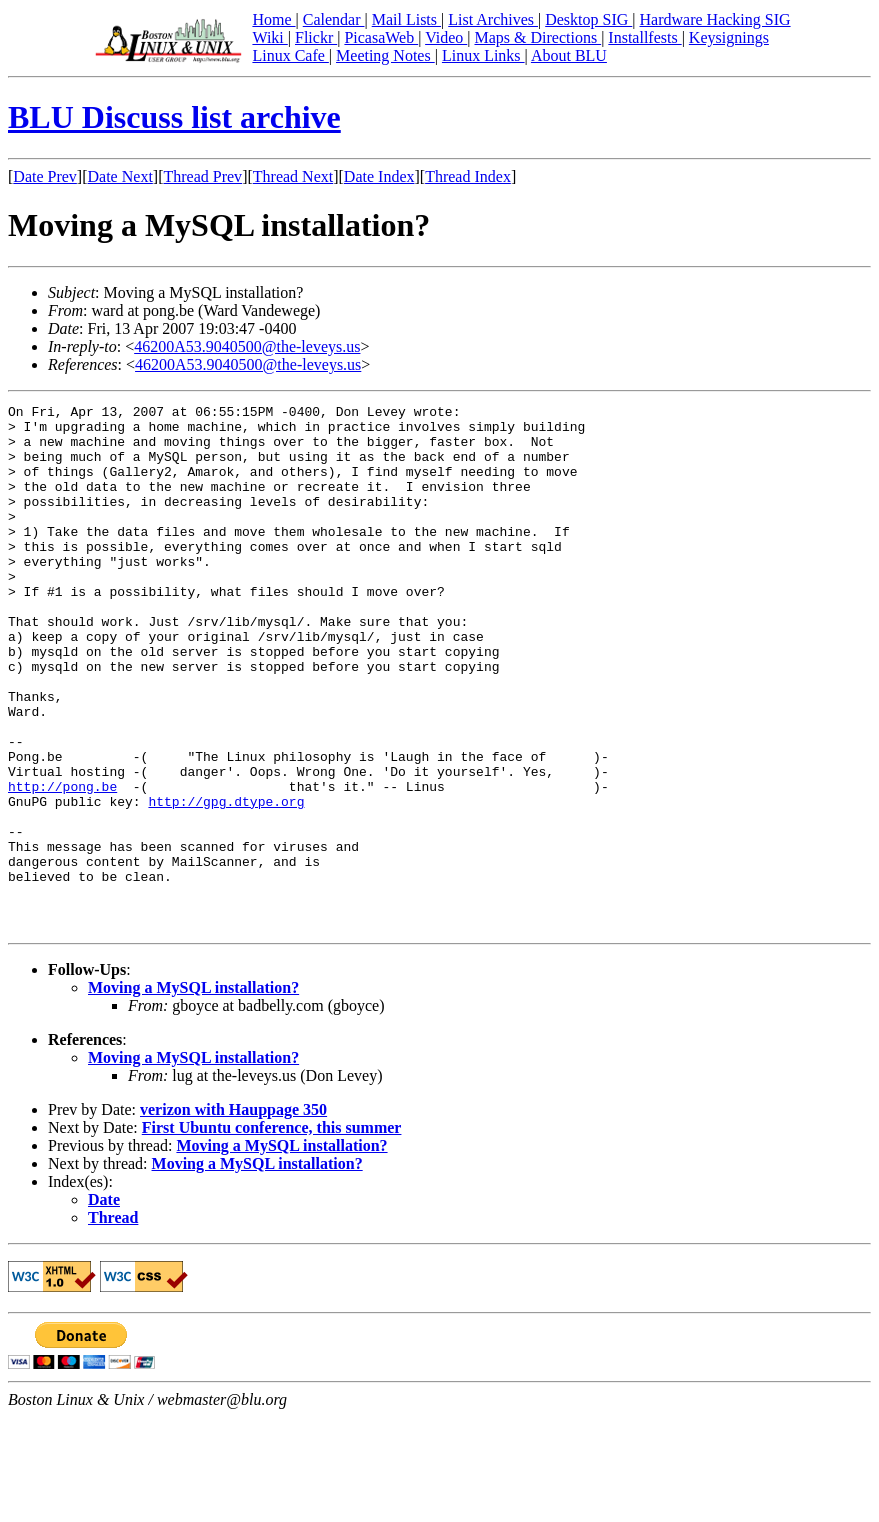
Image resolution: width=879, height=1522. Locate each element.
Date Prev (45, 176)
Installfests (644, 37)
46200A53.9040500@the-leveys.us (247, 346)
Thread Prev (202, 176)
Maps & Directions (537, 37)
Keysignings (729, 37)
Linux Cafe (290, 55)
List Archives (493, 19)
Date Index (379, 176)
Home (273, 19)
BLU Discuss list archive (174, 117)
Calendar (334, 19)
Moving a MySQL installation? (193, 1092)
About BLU (569, 55)
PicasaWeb (381, 37)
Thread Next (293, 176)
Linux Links (483, 55)
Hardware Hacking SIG (715, 19)
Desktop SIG (588, 19)
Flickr (316, 37)
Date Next (120, 176)
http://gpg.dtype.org (226, 882)
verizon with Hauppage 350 (233, 1214)
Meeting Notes (385, 55)
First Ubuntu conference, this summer (272, 1232)
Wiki (269, 37)
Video (446, 37)
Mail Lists (406, 19)
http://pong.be (62, 864)
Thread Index (468, 176)
